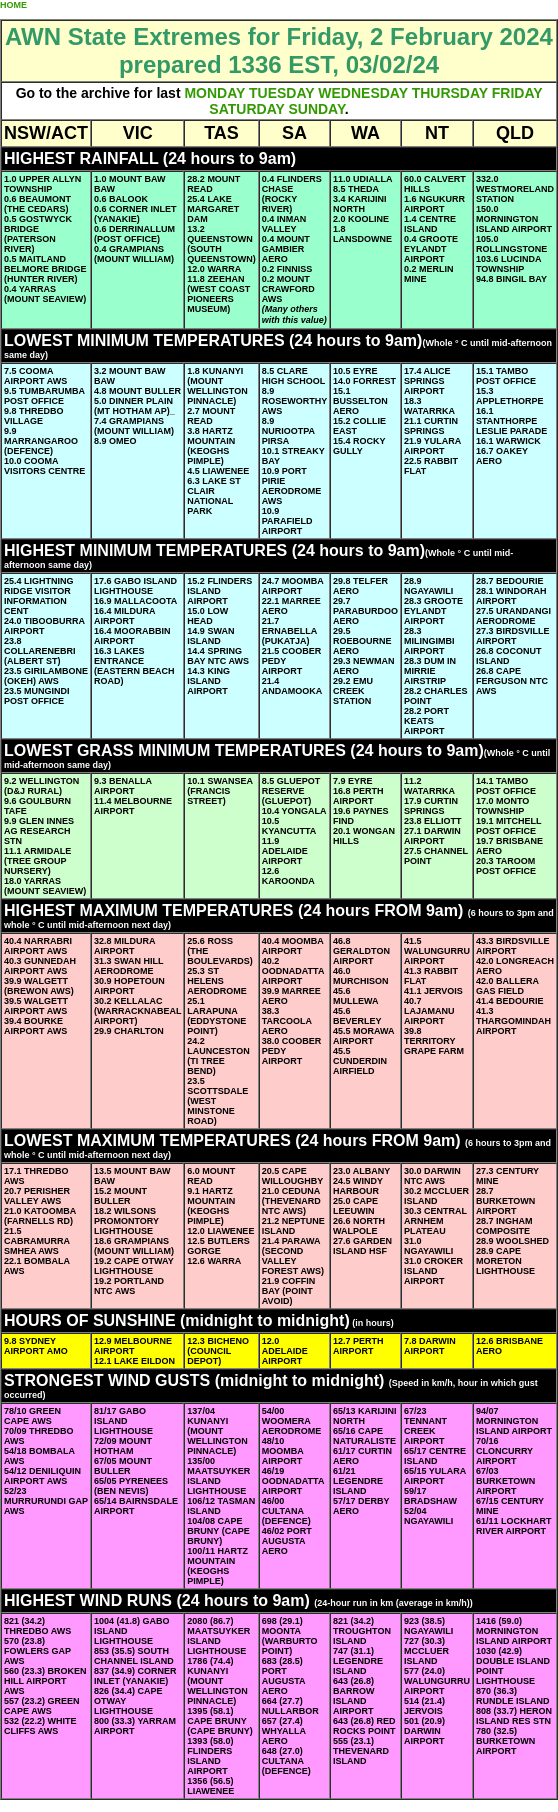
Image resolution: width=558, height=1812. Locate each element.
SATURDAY (246, 109)
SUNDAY (316, 109)
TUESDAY (281, 93)
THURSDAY (450, 93)
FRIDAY (517, 93)
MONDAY (214, 93)
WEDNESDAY (362, 93)
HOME (13, 5)
